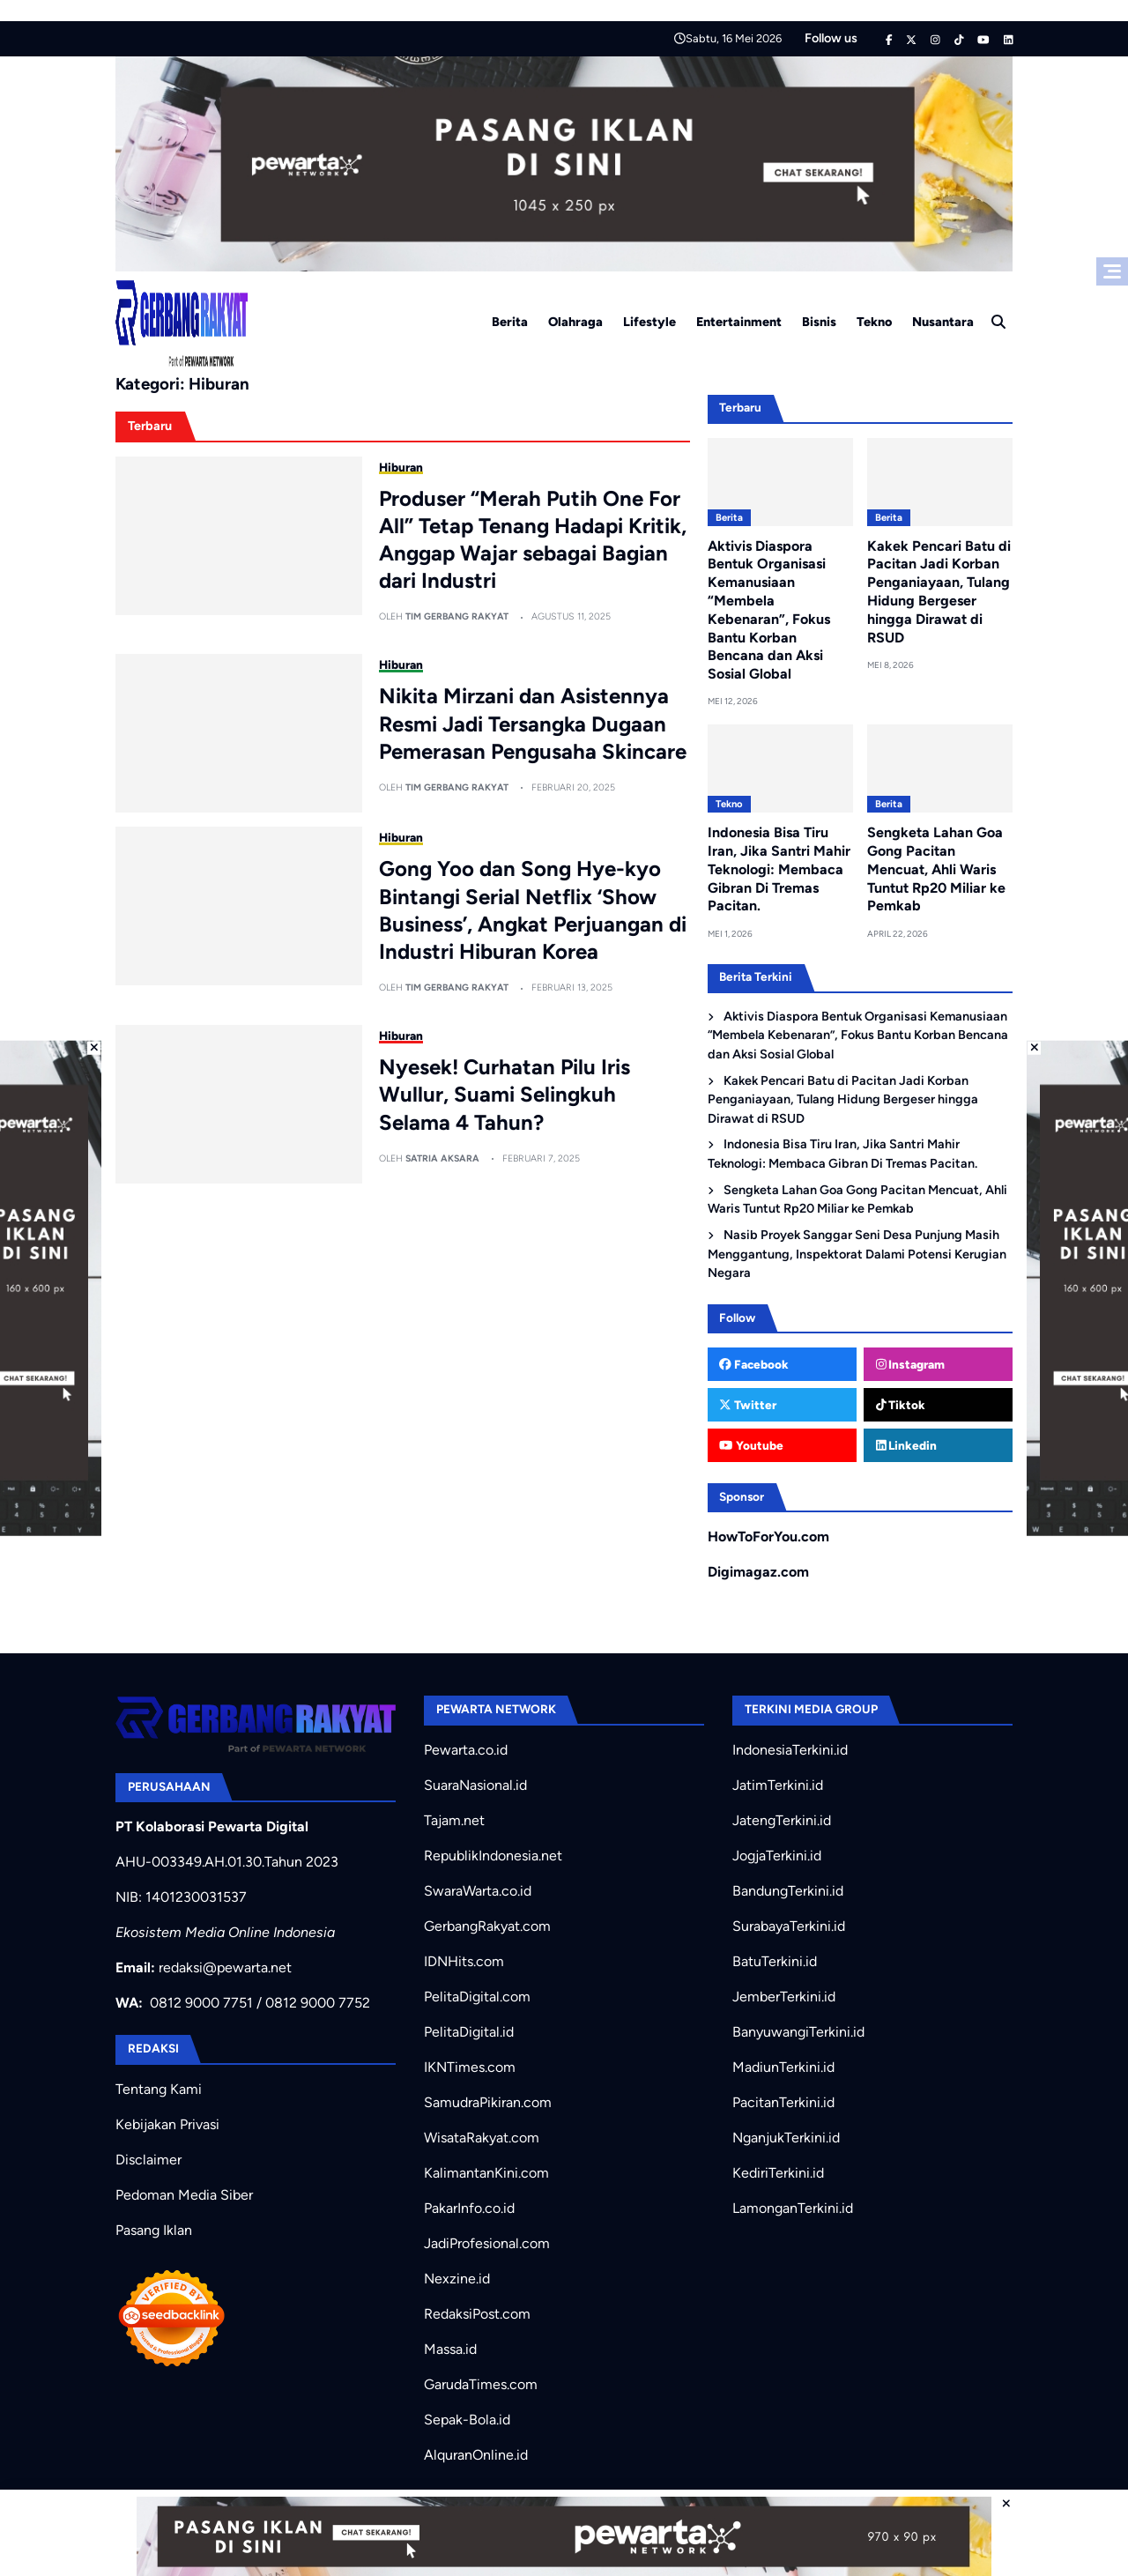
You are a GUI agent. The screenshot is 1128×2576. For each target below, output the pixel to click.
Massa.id (450, 2349)
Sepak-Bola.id (467, 2419)
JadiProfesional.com (487, 2243)
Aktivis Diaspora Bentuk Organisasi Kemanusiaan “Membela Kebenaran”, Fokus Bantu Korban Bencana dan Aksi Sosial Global (858, 1035)
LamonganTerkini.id (792, 2208)
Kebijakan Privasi (167, 2124)
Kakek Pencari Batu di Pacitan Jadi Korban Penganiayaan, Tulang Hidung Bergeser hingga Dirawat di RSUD (939, 592)
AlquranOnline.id (476, 2454)
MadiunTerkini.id (783, 2067)
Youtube (751, 1445)
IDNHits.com (464, 1961)
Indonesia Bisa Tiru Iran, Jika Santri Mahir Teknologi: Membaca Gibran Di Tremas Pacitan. (779, 869)
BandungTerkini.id (787, 1890)
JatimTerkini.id (777, 1785)
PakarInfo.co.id (469, 2208)
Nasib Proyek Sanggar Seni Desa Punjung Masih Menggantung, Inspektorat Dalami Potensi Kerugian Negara (857, 1254)
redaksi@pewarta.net (225, 1967)
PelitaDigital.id (469, 2031)
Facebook (754, 1364)
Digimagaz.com (758, 1571)
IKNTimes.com (470, 2067)
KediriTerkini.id (778, 2172)
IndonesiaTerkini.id (790, 1749)
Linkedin (907, 1445)
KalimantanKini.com (486, 2172)
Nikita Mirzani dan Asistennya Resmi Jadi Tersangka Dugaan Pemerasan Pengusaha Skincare (532, 723)
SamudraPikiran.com (488, 2102)
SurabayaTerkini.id (788, 1926)
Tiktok (901, 1405)
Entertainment (739, 322)
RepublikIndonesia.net (493, 1855)
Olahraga (575, 322)
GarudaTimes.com (481, 2384)
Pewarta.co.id (466, 1749)
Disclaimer (148, 2159)
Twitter (747, 1405)
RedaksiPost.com (477, 2313)
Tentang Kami (158, 2089)
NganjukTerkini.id (786, 2137)
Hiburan (401, 467)
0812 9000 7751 (201, 2002)
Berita (510, 322)
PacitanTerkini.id (783, 2102)
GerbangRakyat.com (487, 1926)
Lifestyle (649, 322)
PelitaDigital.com (477, 1996)
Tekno (874, 322)
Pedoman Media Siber (184, 2194)
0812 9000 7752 (317, 2002)
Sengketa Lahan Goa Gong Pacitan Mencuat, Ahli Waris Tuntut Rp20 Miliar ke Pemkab (936, 869)
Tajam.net (454, 1820)
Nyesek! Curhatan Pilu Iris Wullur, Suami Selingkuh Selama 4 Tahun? (504, 1094)
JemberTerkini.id (783, 1996)
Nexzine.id (457, 2278)
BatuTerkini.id (774, 1961)
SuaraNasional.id (475, 1785)
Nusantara (943, 322)
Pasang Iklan (153, 2230)
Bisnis (819, 322)
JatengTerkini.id (781, 1820)
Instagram (911, 1364)
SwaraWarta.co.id (477, 1890)
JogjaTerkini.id (776, 1855)
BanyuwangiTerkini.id (798, 2031)
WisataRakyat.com (481, 2137)
